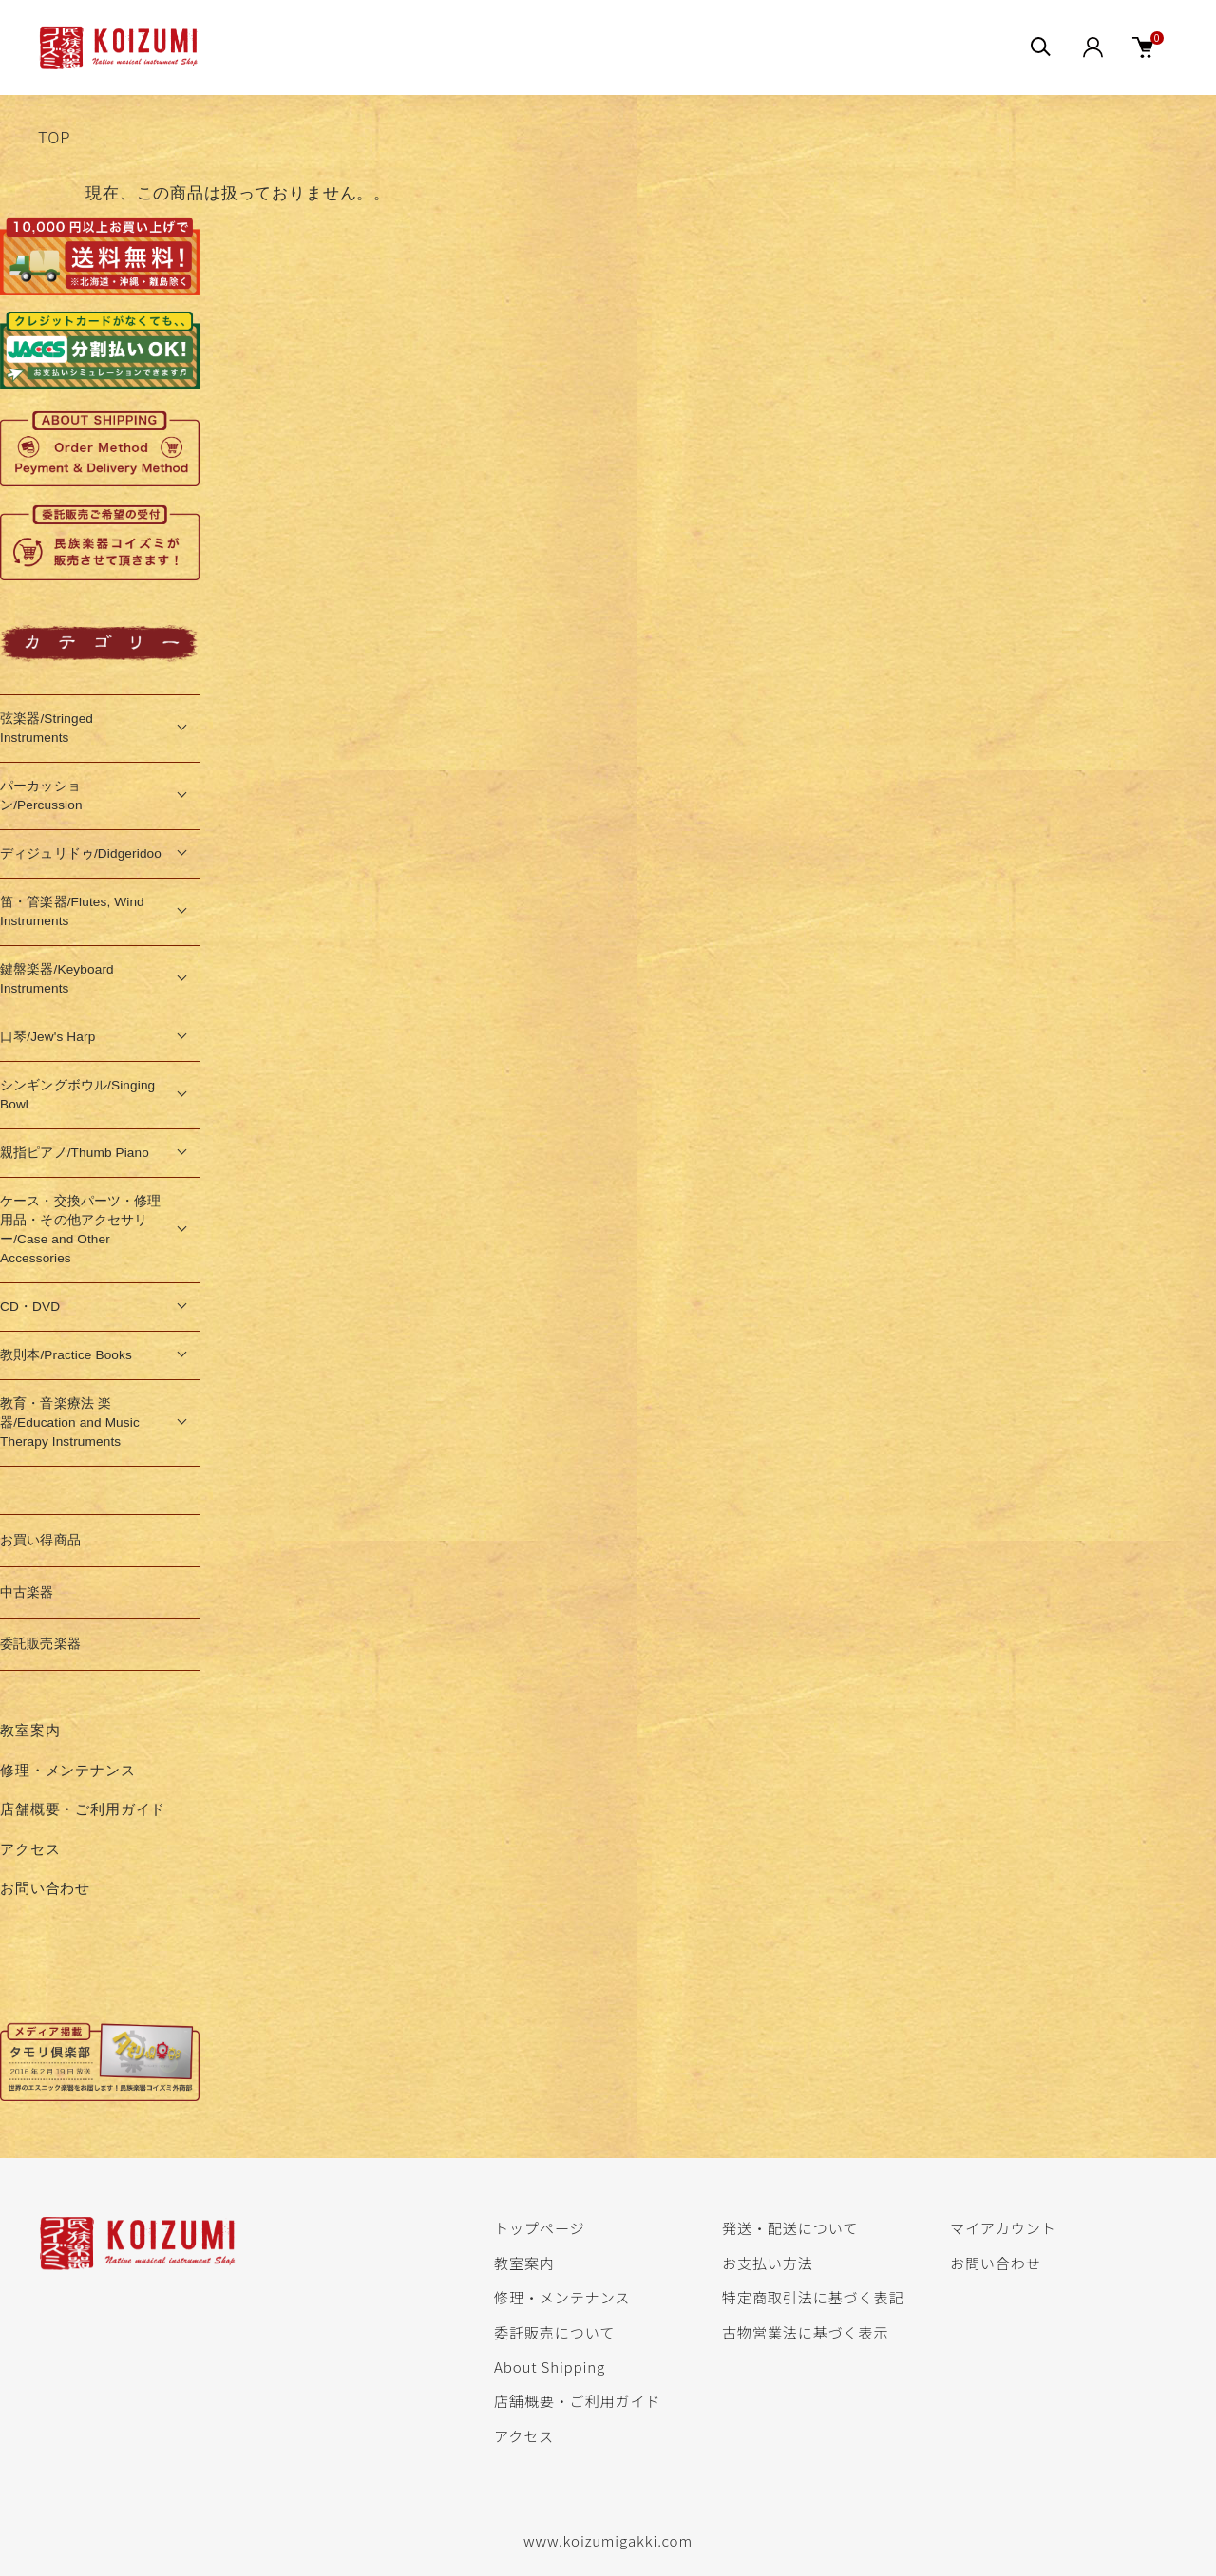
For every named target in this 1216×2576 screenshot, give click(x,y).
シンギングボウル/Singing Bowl (77, 1094)
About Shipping (549, 2366)
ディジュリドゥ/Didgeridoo (81, 853)
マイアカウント (1003, 2227)
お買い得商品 (40, 1540)
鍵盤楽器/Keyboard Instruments (57, 978)
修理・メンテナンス (68, 1770)
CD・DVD (30, 1306)
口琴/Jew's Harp (47, 1037)
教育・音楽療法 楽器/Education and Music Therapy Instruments (70, 1422)
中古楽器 (27, 1592)
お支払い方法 (767, 2262)
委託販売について (554, 2331)
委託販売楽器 (40, 1644)
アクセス (30, 1849)
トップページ (539, 2227)
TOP (54, 136)
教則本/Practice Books (66, 1355)
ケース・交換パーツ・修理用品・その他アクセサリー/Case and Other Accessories (81, 1229)
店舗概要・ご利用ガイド (82, 1809)
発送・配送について (790, 2227)
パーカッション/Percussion (41, 795)
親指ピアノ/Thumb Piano (74, 1153)
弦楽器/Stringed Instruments (46, 728)
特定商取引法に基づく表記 (812, 2296)
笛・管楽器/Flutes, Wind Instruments (72, 911)
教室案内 (30, 1730)
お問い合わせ (45, 1888)
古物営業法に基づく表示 (805, 2331)
